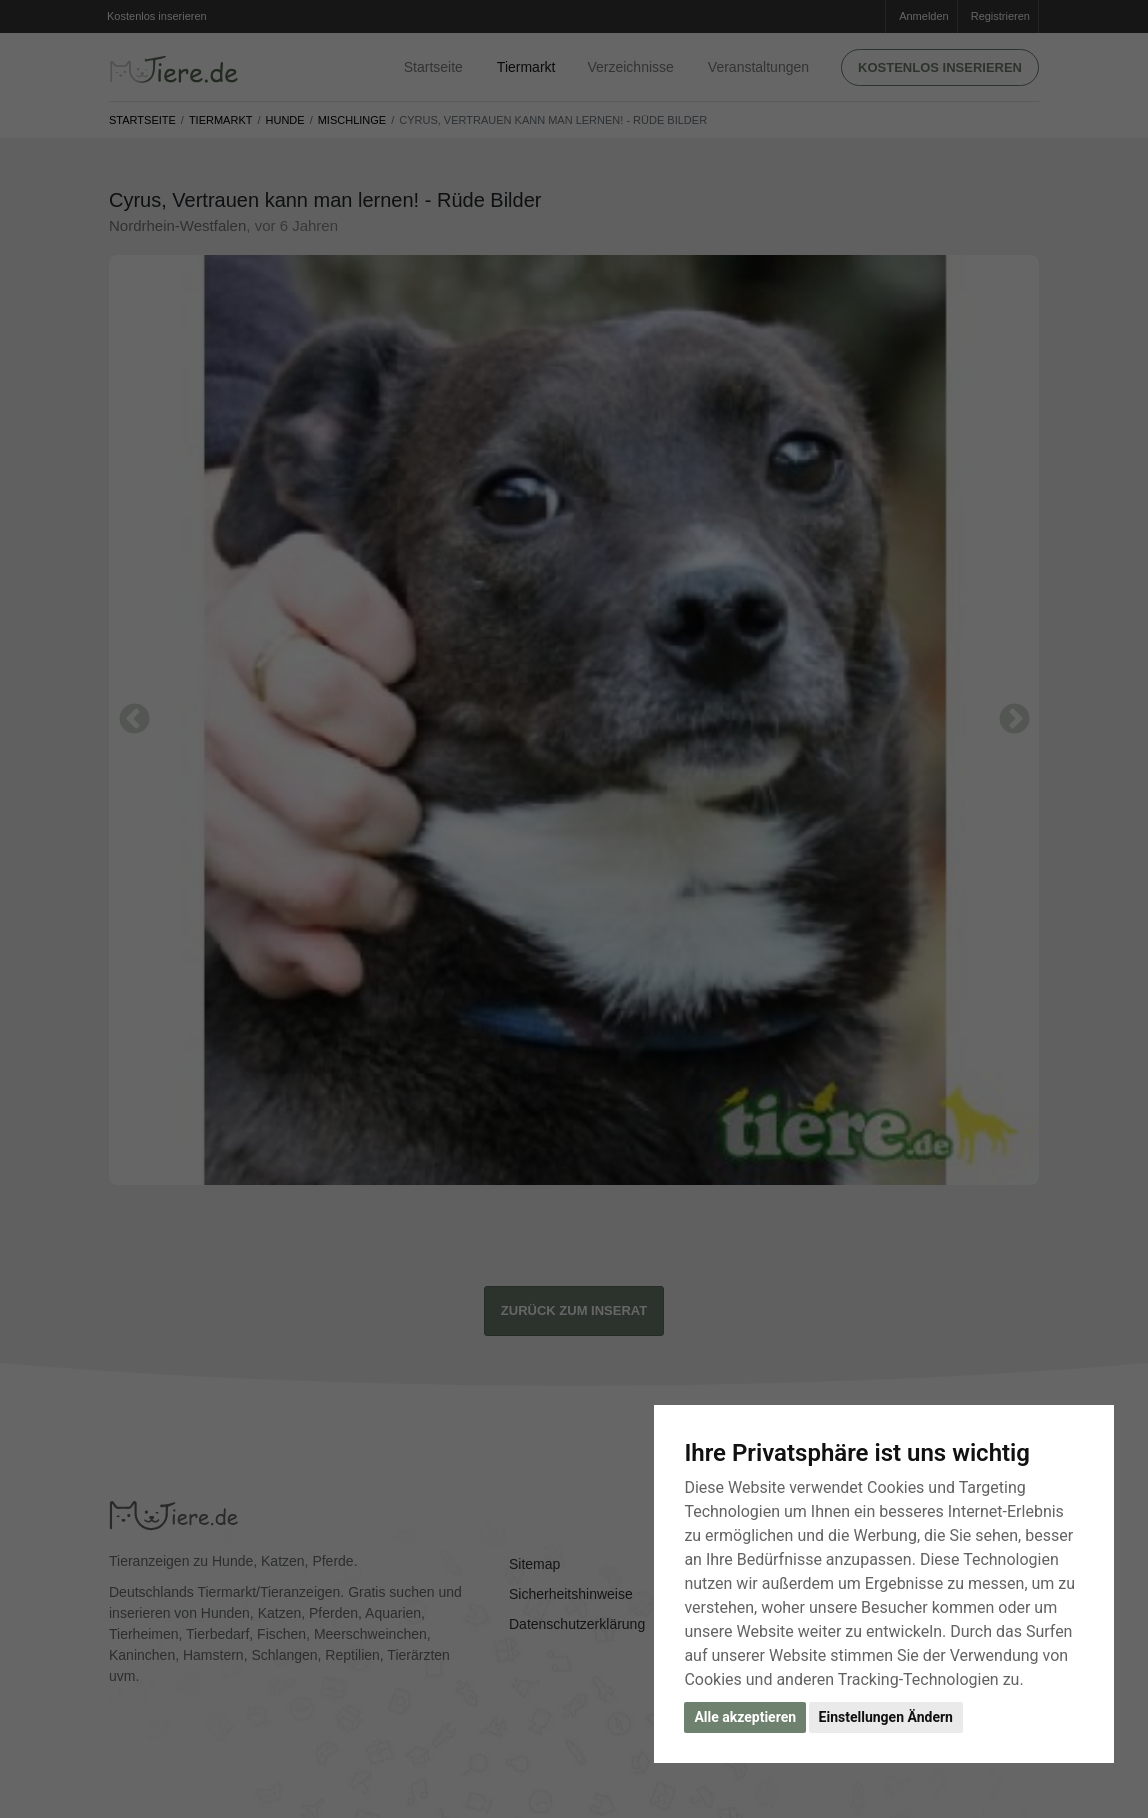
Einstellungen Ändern (886, 1717)
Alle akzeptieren (745, 1717)
